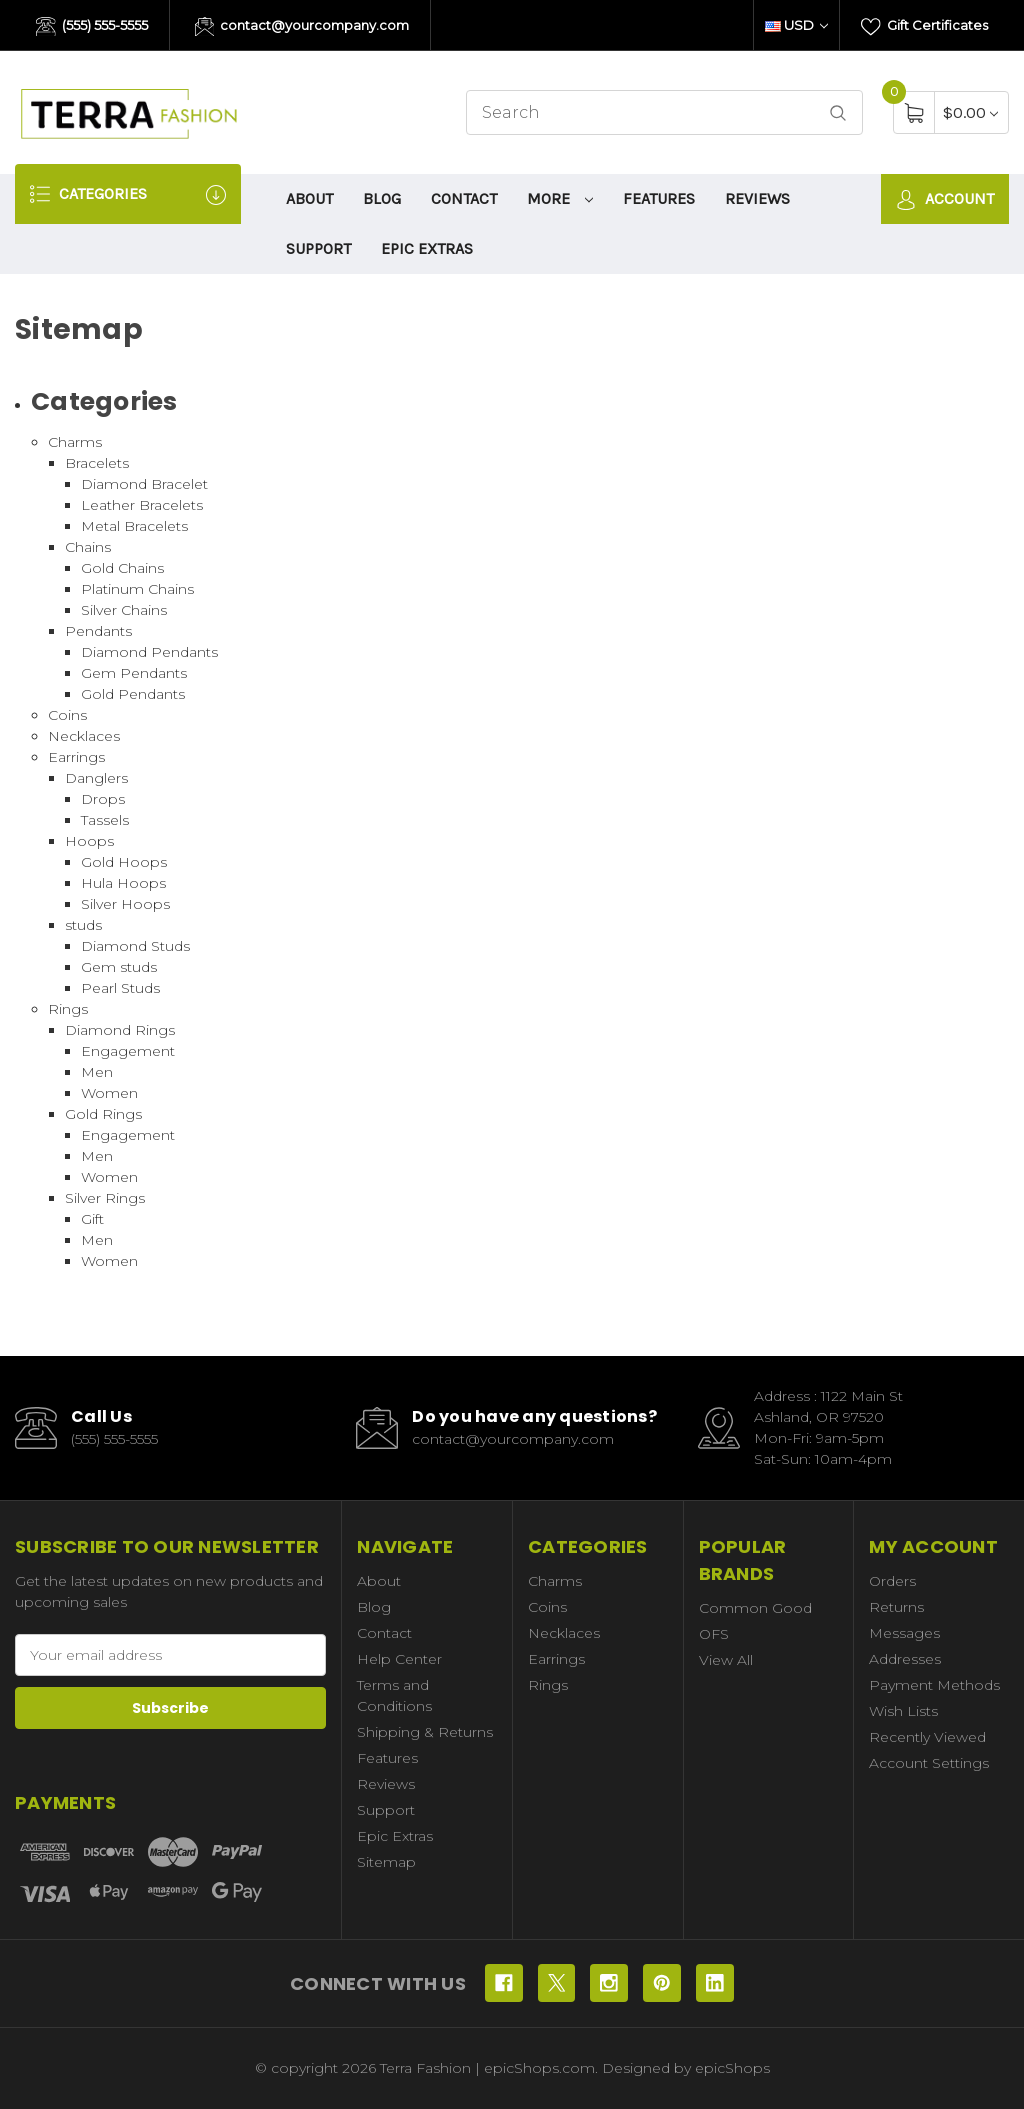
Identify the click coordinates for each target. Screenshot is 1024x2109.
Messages (904, 1633)
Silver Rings (105, 1198)
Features (659, 198)
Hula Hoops (123, 883)
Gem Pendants (134, 673)
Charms (75, 442)
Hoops (89, 841)
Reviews (757, 198)
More (560, 198)
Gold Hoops (124, 862)
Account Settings (929, 1763)
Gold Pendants (133, 694)
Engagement (128, 1051)
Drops (103, 799)
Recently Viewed (927, 1737)
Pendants (98, 631)
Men (97, 1072)
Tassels (105, 820)
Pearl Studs (120, 988)
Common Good (755, 1608)
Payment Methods (934, 1685)
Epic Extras (427, 248)
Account (945, 199)
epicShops (732, 2068)
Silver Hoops (125, 904)
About (309, 198)
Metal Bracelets (134, 526)
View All (726, 1660)
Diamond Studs (135, 946)
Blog (382, 198)
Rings (68, 1009)
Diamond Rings (120, 1030)
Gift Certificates (924, 27)
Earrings (76, 757)
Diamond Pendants (149, 652)
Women (109, 1093)
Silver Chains (124, 610)
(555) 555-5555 (92, 27)
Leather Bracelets (142, 505)
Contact (464, 198)
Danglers (96, 778)
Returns (896, 1607)
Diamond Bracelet (144, 484)
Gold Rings (103, 1114)
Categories (128, 194)
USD (796, 25)
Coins (67, 715)
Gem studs (119, 967)
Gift (92, 1219)
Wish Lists (903, 1711)
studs (83, 925)
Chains (88, 547)
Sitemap (386, 1862)
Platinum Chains (137, 589)
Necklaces (84, 736)
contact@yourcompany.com (302, 27)
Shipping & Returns (425, 1732)
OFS (714, 1634)
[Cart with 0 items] (970, 112)
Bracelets (97, 463)
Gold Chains (122, 568)
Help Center (399, 1659)
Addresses (905, 1659)
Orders (892, 1581)
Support (318, 248)
